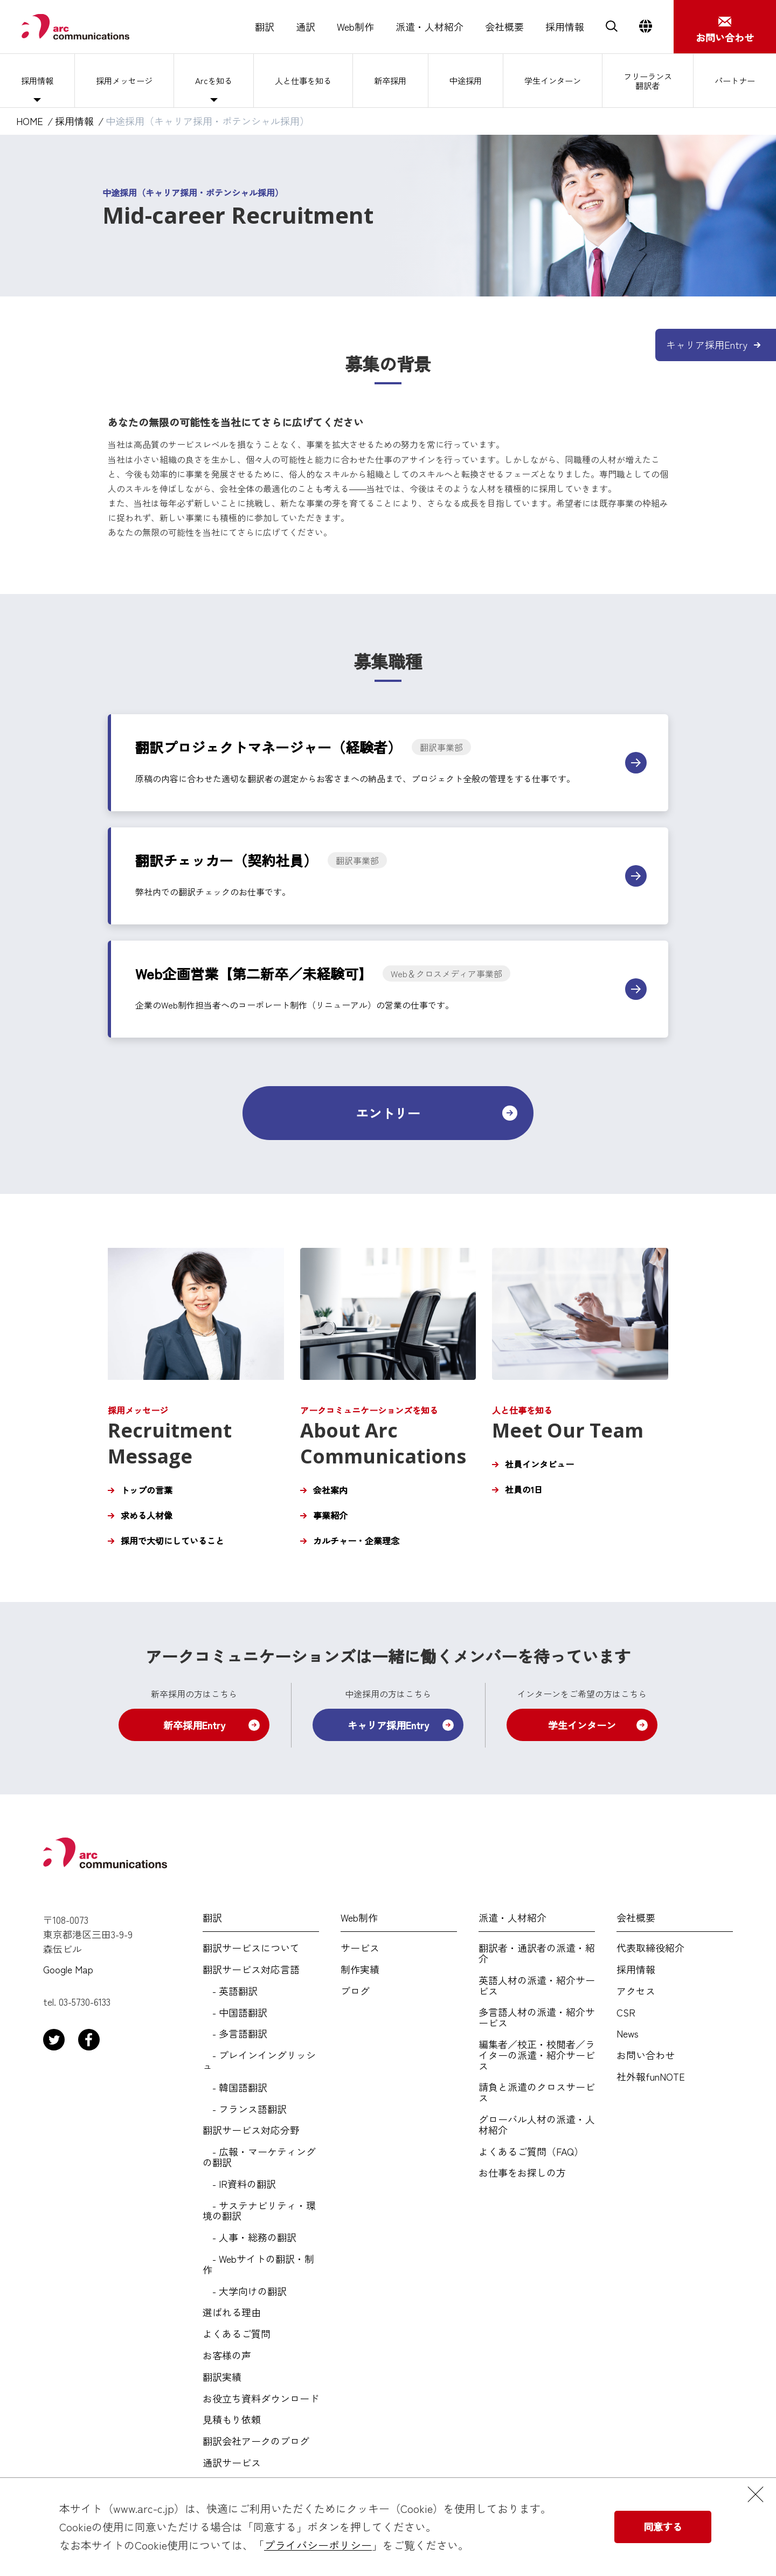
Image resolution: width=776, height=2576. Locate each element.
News (627, 2033)
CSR (625, 2012)
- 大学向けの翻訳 (245, 2291)
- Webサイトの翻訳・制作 (258, 2264)
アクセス (635, 1991)
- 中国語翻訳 (235, 2012)
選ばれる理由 (232, 2312)
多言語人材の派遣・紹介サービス (537, 2017)
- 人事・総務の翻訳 (249, 2237)
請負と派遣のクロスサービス (537, 2092)
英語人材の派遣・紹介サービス (537, 1986)
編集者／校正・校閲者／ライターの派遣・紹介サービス (537, 2055)
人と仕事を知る (303, 80)
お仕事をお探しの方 (522, 2172)
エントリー (388, 1112)
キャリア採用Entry (388, 1725)
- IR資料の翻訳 (239, 2184)
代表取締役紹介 (650, 1948)
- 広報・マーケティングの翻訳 (259, 2157)
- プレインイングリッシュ (259, 2060)
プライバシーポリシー (318, 2545)
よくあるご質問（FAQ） (531, 2151)
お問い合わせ (645, 2055)
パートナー (735, 80)
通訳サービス (232, 2462)
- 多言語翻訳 (235, 2033)
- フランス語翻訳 (245, 2109)
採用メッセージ (123, 80)
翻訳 (264, 27)
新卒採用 (390, 80)
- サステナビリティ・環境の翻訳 (259, 2211)
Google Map (68, 1969)
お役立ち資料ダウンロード (261, 2398)
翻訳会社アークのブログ (256, 2441)
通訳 (305, 27)
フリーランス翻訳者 (648, 80)
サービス (360, 1948)
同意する (662, 2526)
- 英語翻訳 (230, 1991)
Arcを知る (213, 80)
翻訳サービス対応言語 (251, 1969)
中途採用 (463, 80)
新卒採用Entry (194, 1725)
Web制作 (355, 27)
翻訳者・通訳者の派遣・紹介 (537, 1953)
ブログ (355, 1991)
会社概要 (504, 27)
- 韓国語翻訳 (235, 2087)
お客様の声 (227, 2355)
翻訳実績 (222, 2377)
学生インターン (551, 80)
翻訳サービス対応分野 (251, 2130)
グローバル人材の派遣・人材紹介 (537, 2125)
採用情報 (564, 27)
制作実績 (360, 1969)
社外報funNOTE (650, 2076)
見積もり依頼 (232, 2419)
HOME (29, 121)
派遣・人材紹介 (429, 27)
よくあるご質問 (237, 2334)
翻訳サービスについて (251, 1948)
